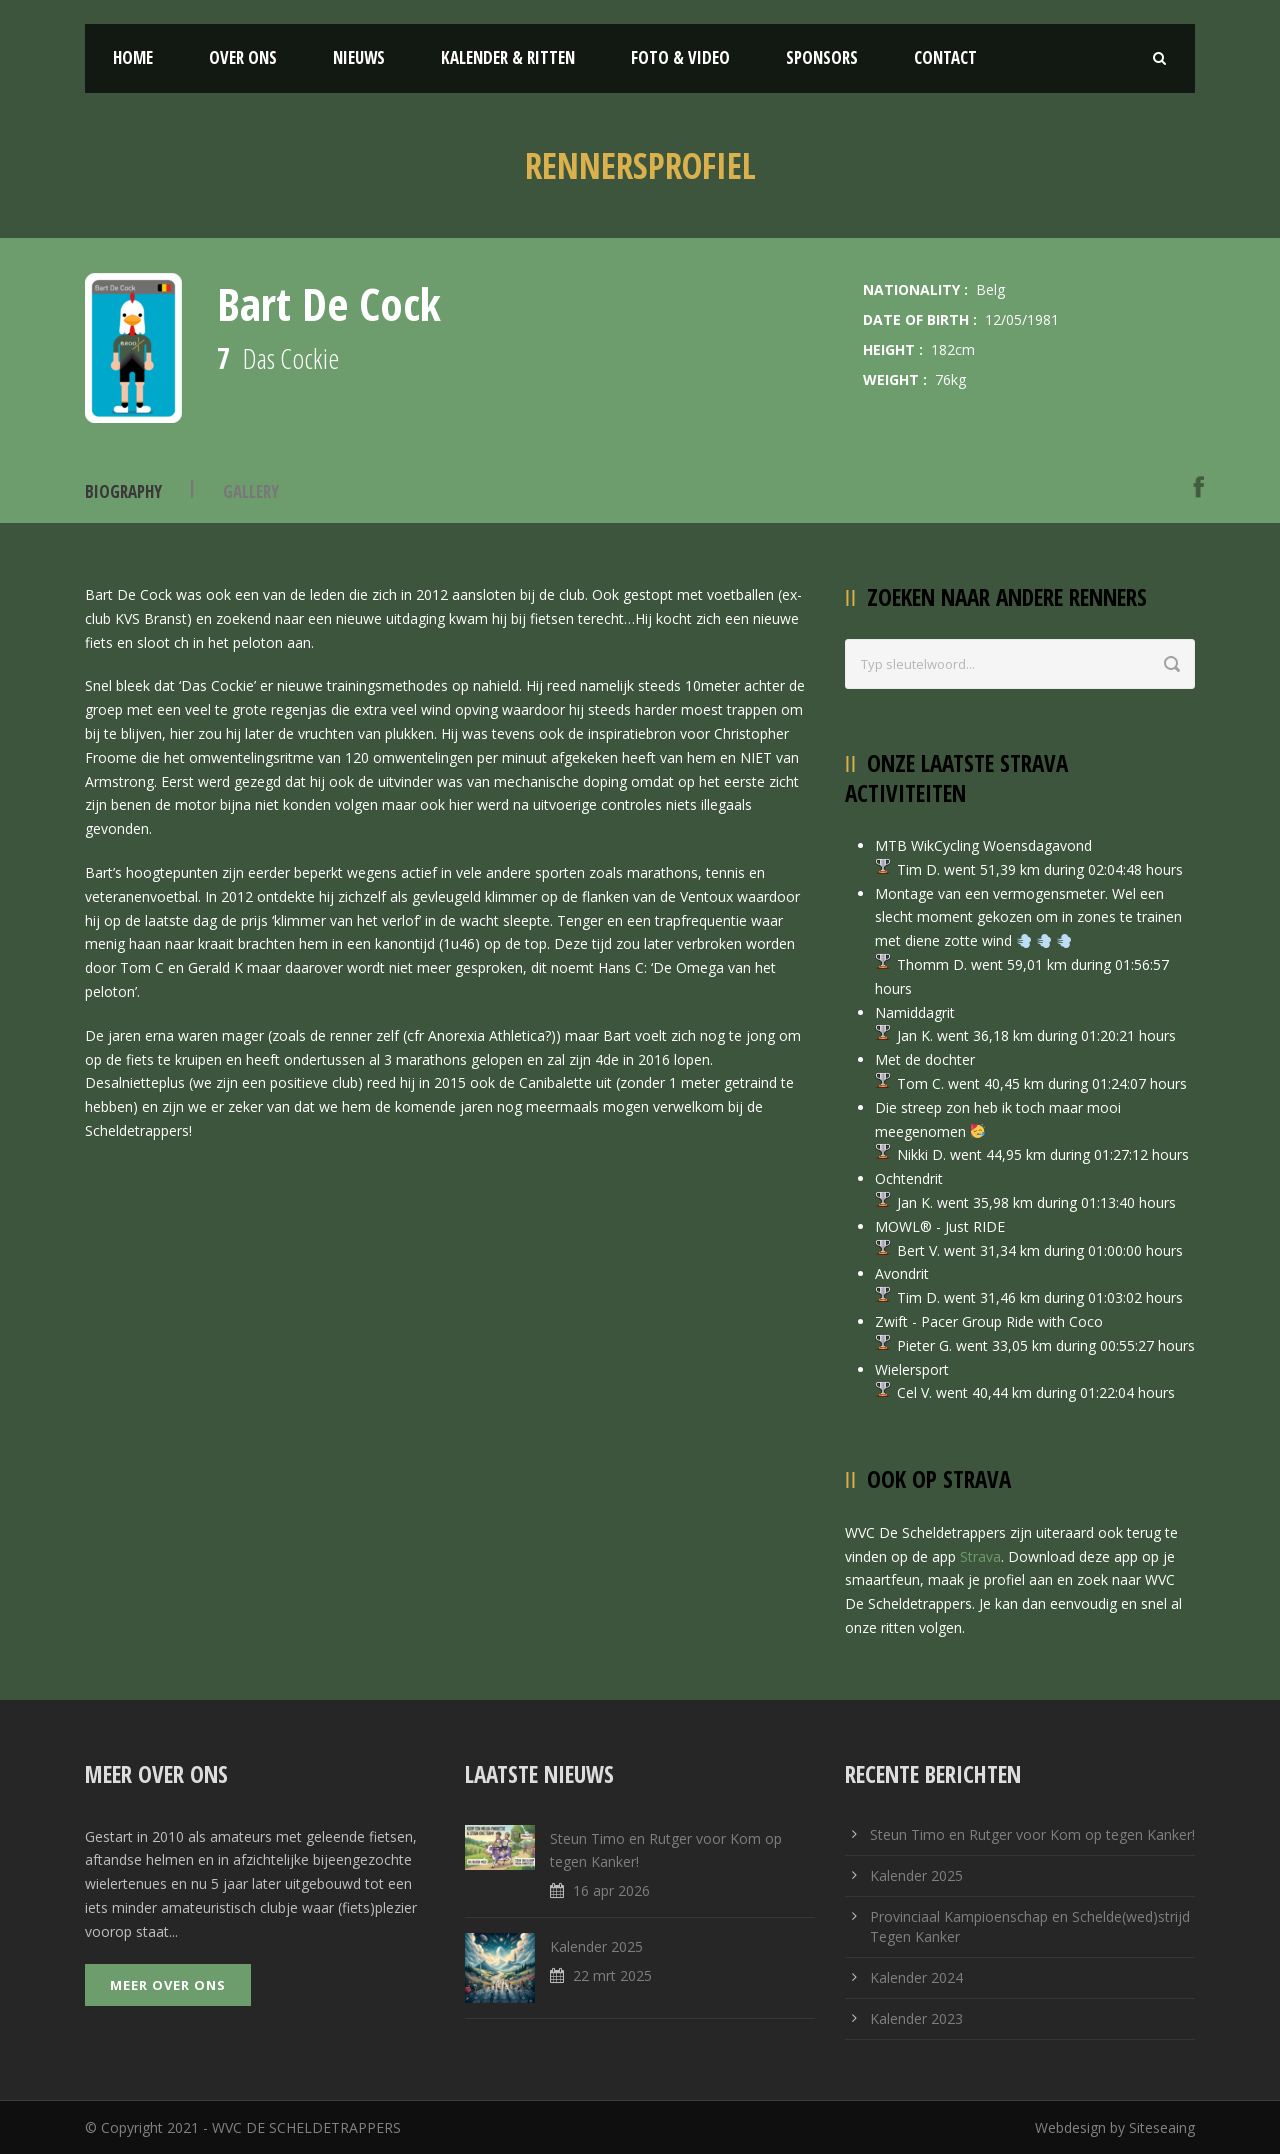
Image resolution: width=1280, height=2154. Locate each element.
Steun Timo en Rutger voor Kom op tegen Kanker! (1032, 1834)
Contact (945, 57)
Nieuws (359, 57)
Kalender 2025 (916, 1875)
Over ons (243, 57)
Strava (980, 1556)
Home (133, 57)
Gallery (251, 491)
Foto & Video (680, 57)
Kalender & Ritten (508, 57)
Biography (123, 491)
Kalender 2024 (916, 1977)
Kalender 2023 (916, 2018)
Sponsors (822, 57)
